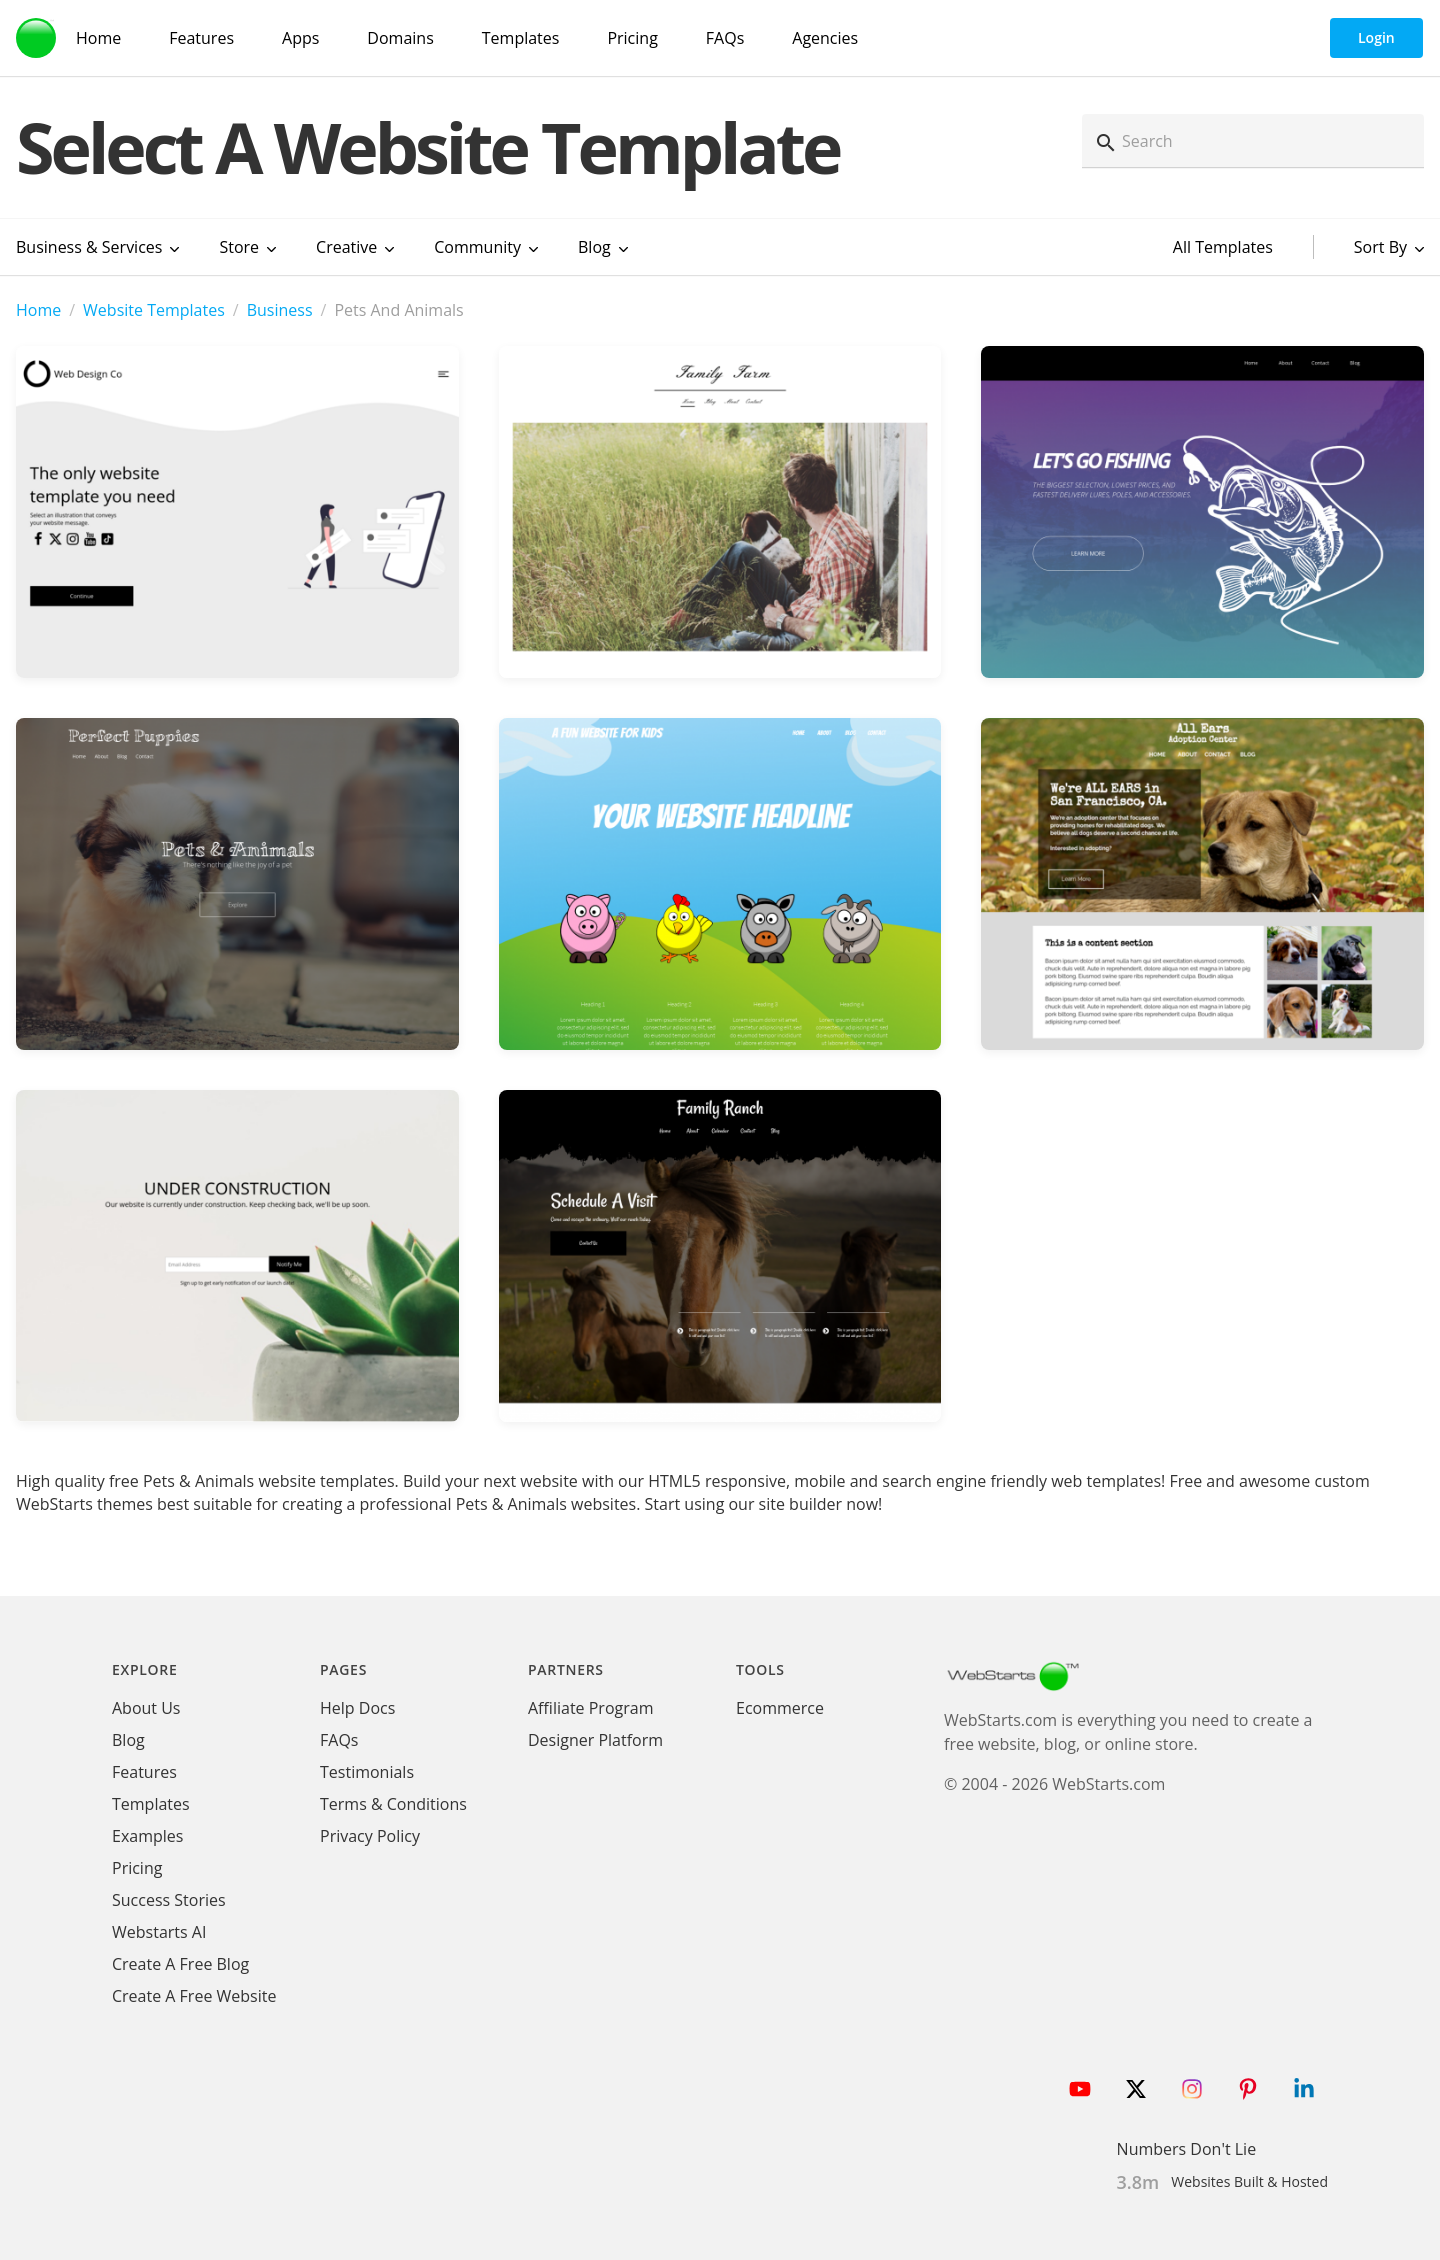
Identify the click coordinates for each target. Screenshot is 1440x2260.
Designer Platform (595, 1740)
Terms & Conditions (393, 1804)
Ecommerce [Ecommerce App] (780, 1708)
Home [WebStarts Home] (98, 38)
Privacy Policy (370, 1836)
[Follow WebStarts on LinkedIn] (1304, 2089)
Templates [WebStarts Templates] (521, 38)
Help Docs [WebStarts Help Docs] (357, 1708)
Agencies (825, 38)
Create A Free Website (194, 1996)
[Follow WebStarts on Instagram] (1192, 2089)
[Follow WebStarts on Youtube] (1080, 2089)
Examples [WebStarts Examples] (147, 1836)
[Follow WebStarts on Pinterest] (1248, 2089)
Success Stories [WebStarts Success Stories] (169, 1900)
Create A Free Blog (180, 1964)
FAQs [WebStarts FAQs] (725, 38)
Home (38, 310)
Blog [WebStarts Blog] (128, 1740)
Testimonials (367, 1772)
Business (280, 310)
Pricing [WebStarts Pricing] (632, 38)
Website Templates (154, 310)
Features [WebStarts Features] (201, 38)
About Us (146, 1708)
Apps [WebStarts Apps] (300, 38)
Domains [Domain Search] (400, 38)
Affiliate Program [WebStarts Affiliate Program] (590, 1708)
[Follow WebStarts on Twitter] (1136, 2089)
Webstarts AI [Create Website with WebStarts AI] (159, 1932)
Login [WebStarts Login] (1376, 37)
